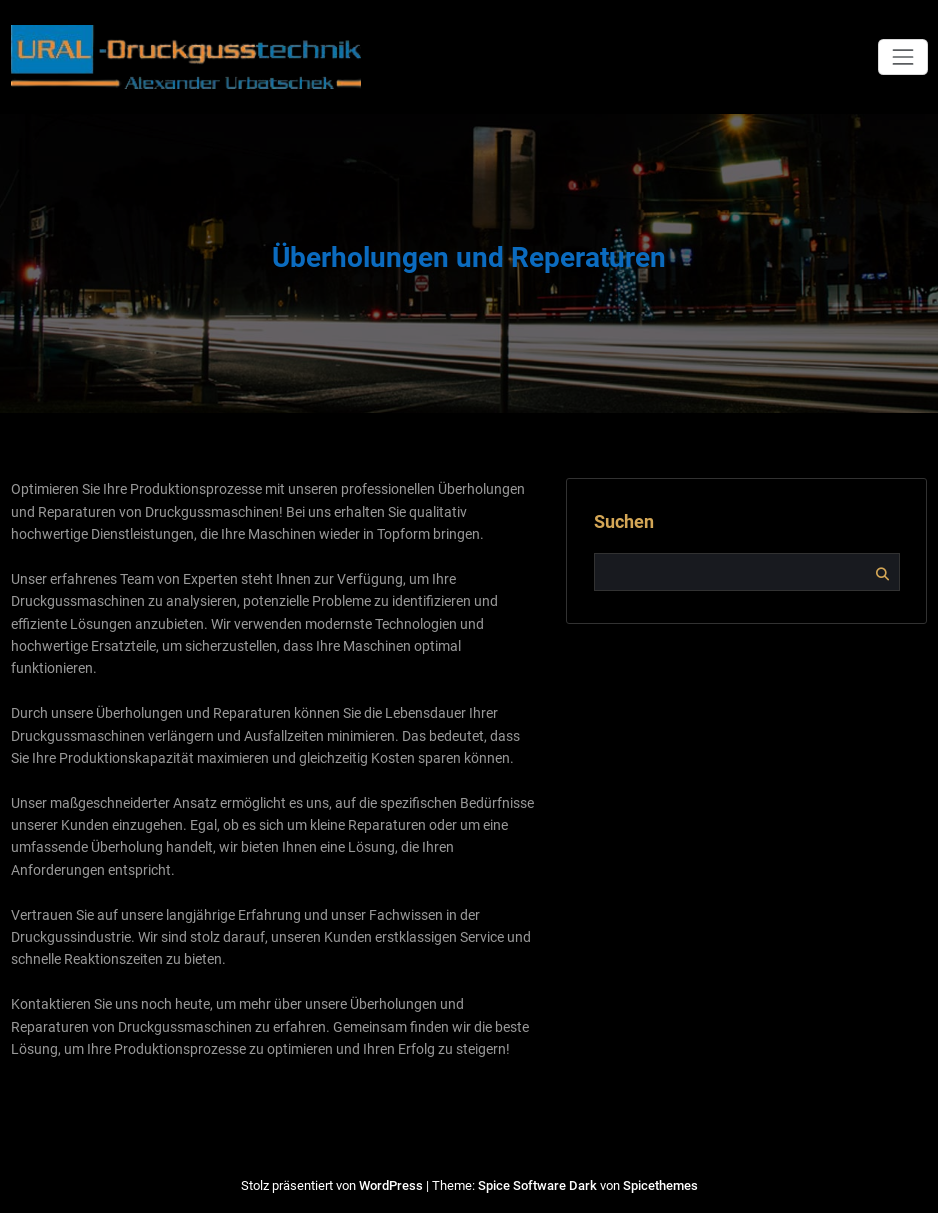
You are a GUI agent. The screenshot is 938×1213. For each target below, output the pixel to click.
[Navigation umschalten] (902, 56)
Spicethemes (660, 1185)
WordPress (391, 1185)
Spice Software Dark (537, 1185)
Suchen (624, 522)
